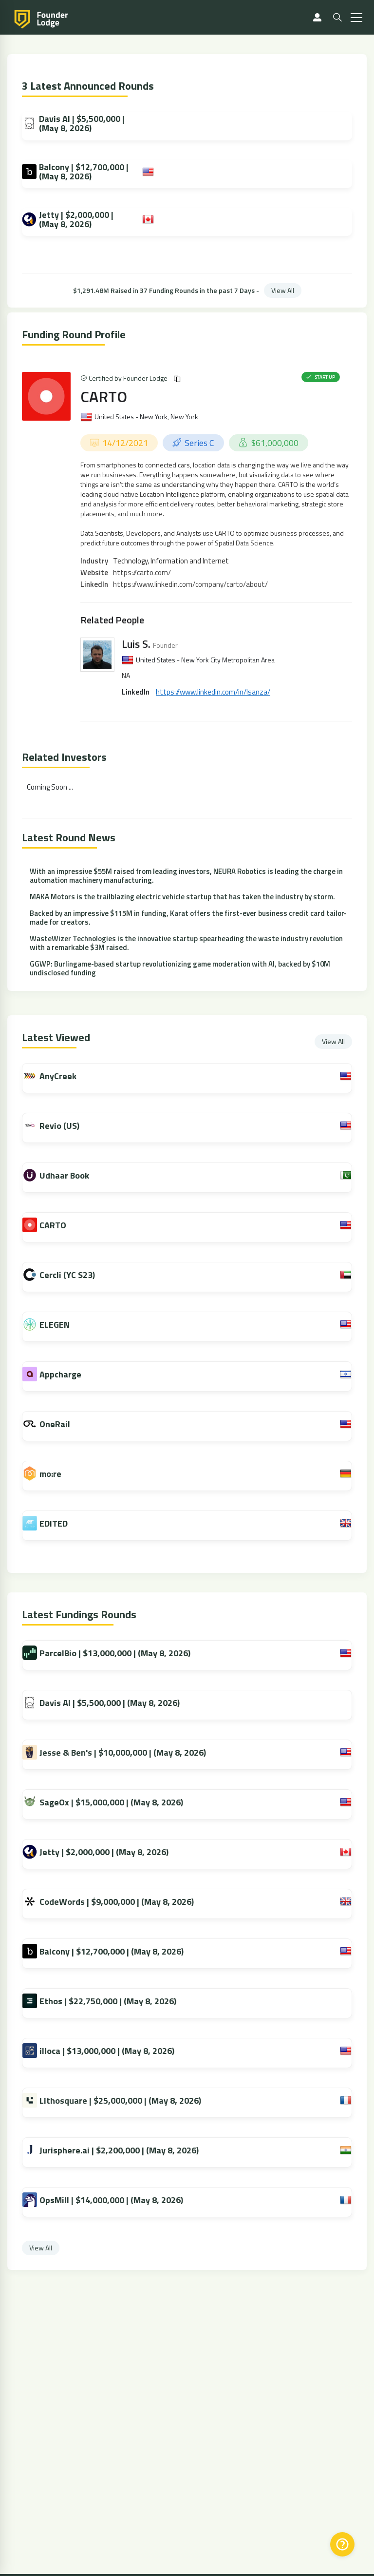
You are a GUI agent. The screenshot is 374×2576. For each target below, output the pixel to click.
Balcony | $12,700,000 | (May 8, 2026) (75, 171)
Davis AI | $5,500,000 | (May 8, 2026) (73, 123)
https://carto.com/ (142, 572)
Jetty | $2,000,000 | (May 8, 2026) (67, 219)
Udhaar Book (73, 1175)
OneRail (64, 1424)
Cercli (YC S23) (76, 1274)
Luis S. (136, 644)
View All (282, 290)
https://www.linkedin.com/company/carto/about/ (190, 584)
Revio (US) (69, 1125)
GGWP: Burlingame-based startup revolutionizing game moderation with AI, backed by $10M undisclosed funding (180, 968)
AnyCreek (67, 1076)
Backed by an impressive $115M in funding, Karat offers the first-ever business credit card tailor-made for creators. (188, 918)
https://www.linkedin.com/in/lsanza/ (213, 691)
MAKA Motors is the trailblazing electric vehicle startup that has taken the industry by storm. (182, 896)
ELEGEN (64, 1324)
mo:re (60, 1473)
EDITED (63, 1523)
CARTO (103, 396)
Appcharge (70, 1374)
